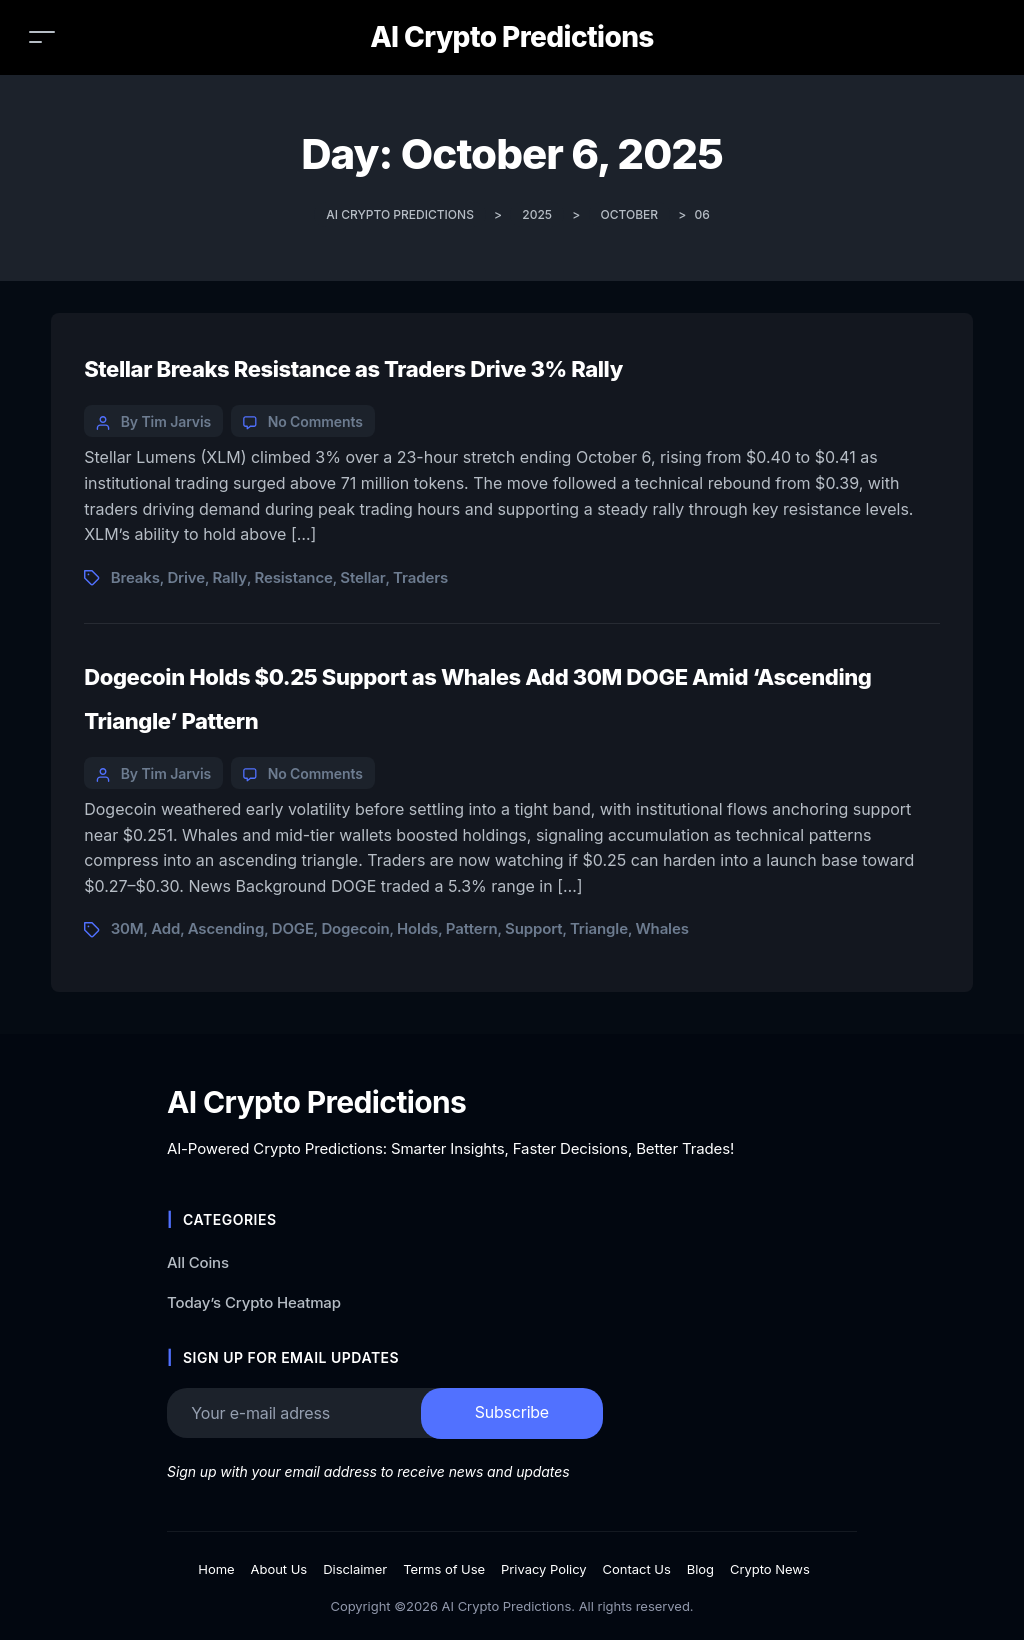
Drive (186, 577)
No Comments (315, 421)
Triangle (599, 928)
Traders (420, 577)
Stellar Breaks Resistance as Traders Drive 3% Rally (353, 369)
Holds (417, 928)
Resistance (293, 577)
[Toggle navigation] (42, 36)
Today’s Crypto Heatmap (254, 1302)
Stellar (362, 577)
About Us (279, 1569)
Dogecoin (355, 928)
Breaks (135, 577)
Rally (229, 577)
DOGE (293, 928)
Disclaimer (355, 1569)
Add (165, 928)
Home (216, 1569)
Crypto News (770, 1569)
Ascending (226, 928)
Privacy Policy (544, 1569)
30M (127, 928)
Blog (700, 1569)
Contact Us (637, 1569)
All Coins (198, 1262)
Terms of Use (444, 1569)
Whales (661, 928)
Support (533, 928)
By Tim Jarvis (166, 421)
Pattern (472, 928)
